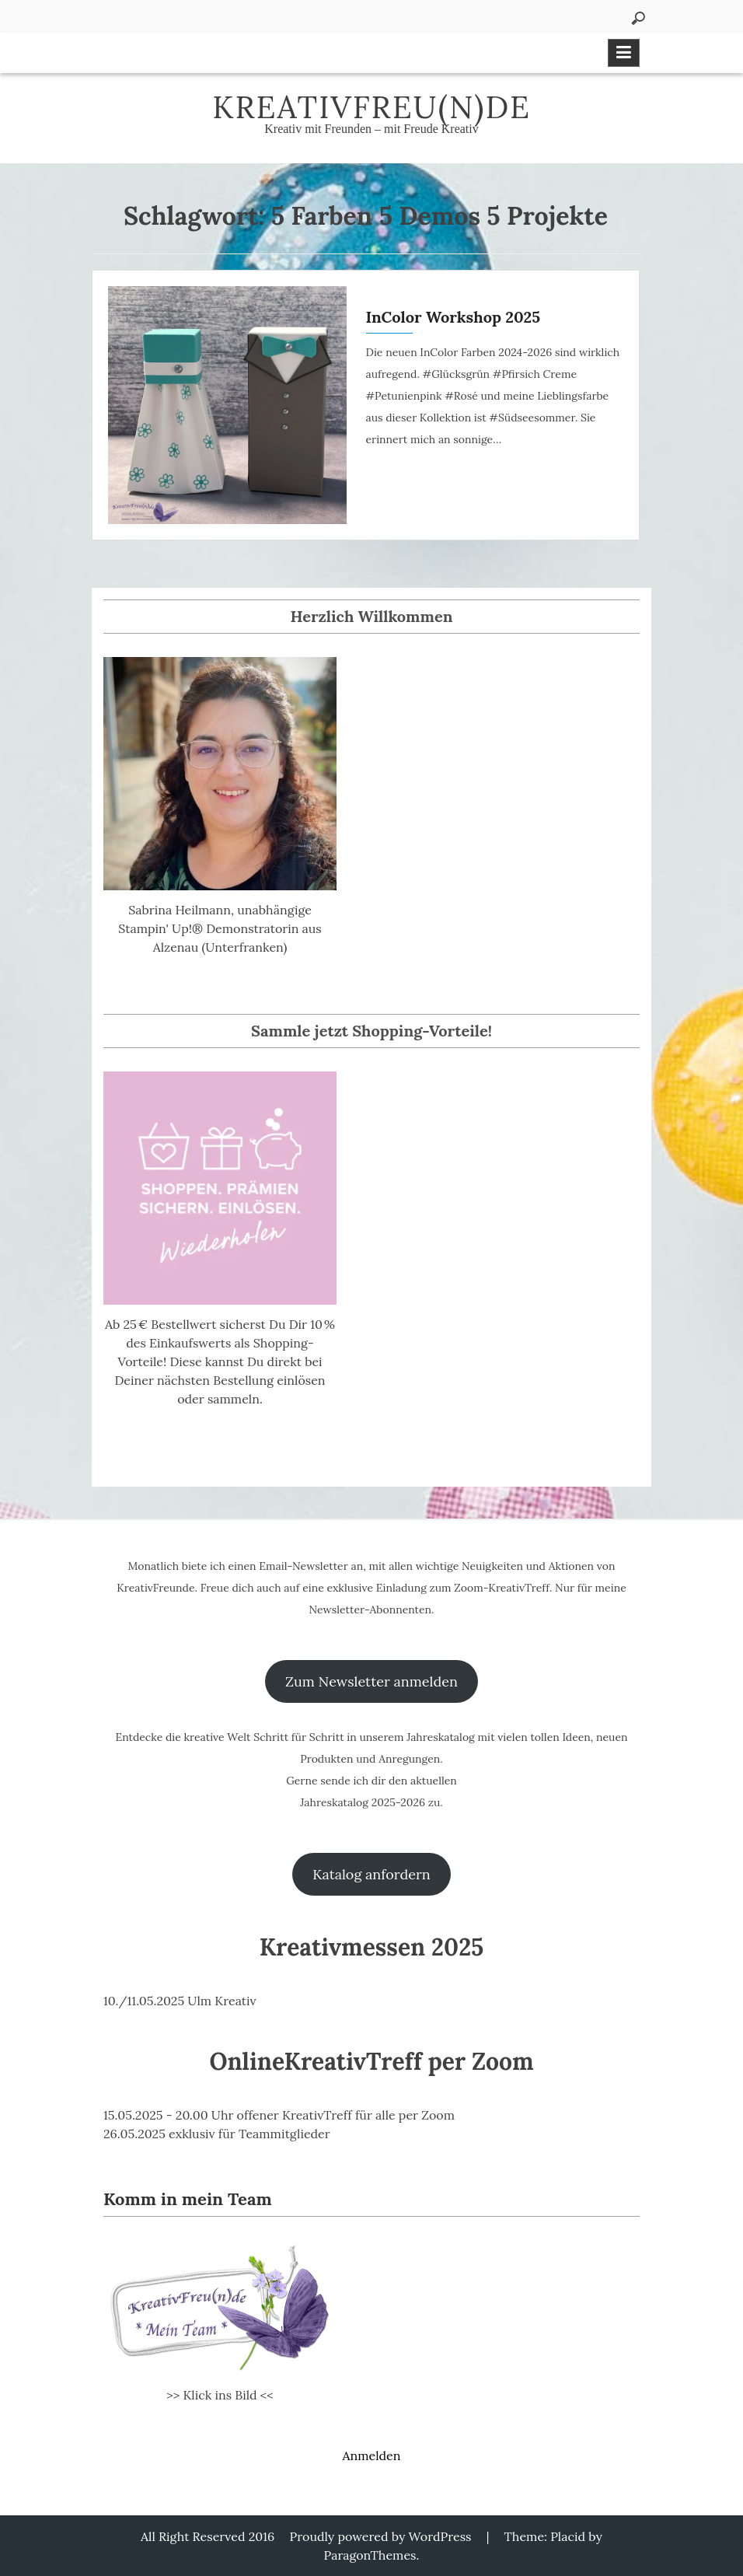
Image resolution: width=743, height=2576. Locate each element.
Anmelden (371, 2455)
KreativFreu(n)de (371, 107)
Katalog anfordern (371, 1874)
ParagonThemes (370, 2555)
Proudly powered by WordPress (381, 2536)
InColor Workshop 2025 (453, 317)
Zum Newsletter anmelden (371, 1681)
